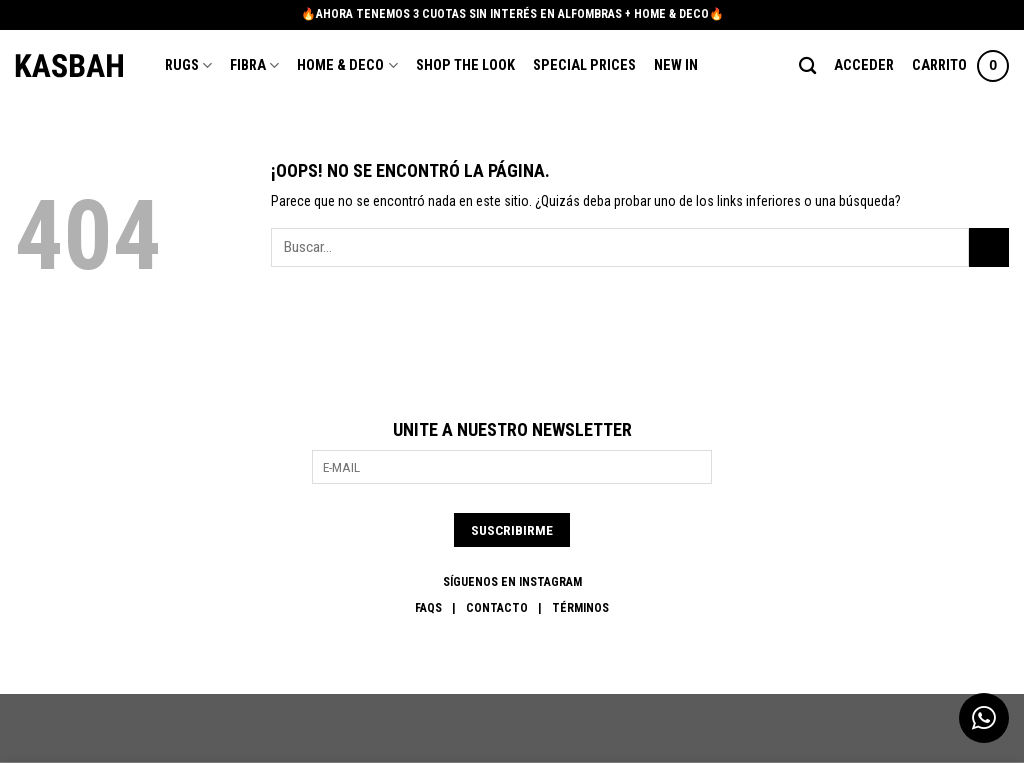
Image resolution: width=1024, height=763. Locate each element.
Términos (580, 608)
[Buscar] (807, 66)
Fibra (254, 65)
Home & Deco (347, 65)
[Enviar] (989, 247)
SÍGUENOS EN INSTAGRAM (512, 582)
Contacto (497, 608)
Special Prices (584, 65)
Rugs (188, 65)
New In (676, 65)
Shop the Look (465, 65)
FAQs (428, 608)
